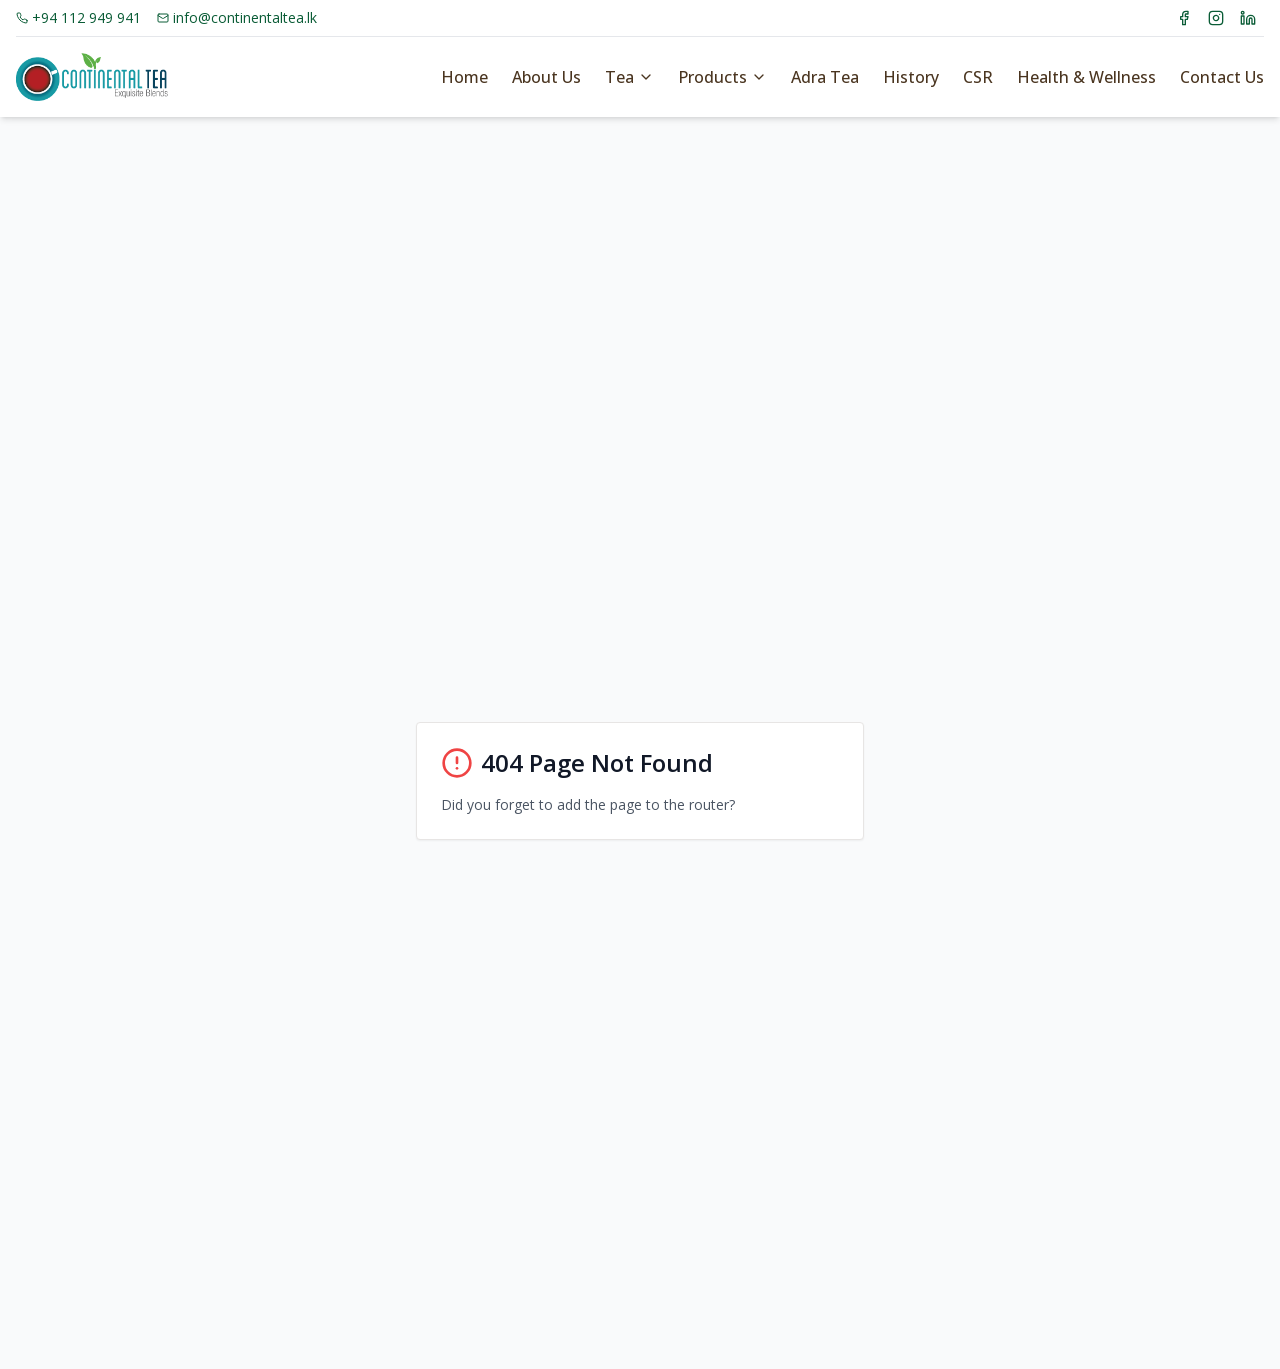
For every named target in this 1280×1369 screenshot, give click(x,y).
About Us (546, 77)
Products (722, 77)
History (911, 77)
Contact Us (1222, 77)
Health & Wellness (1086, 77)
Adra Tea (825, 77)
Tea (629, 77)
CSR (978, 77)
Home (464, 77)
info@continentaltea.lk (237, 17)
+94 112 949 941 (78, 17)
